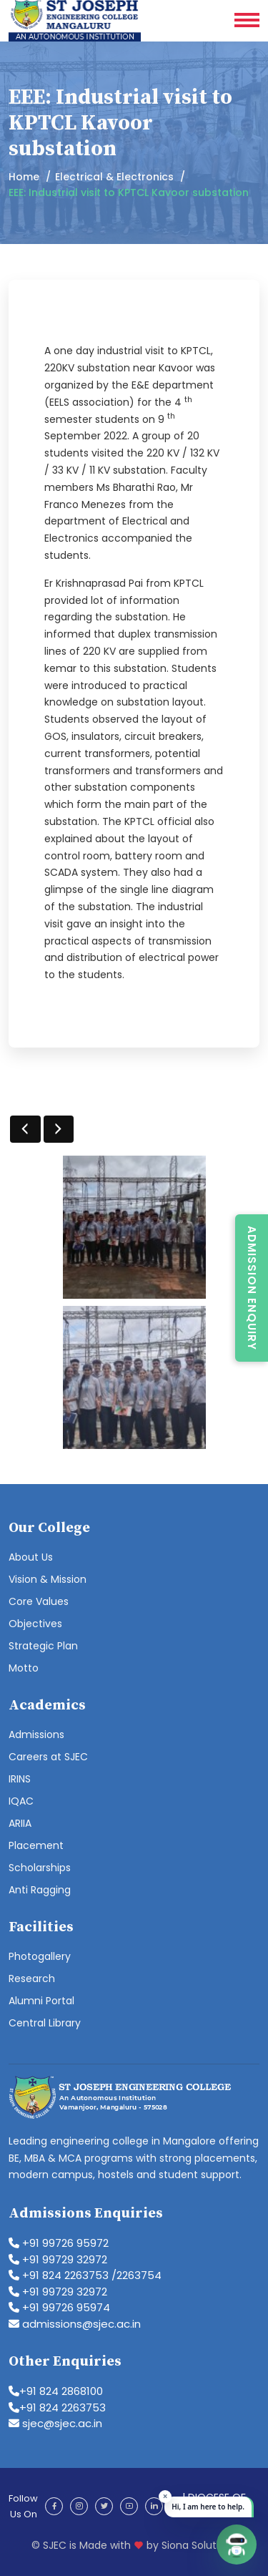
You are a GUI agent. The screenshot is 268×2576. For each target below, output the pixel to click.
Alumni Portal (41, 2001)
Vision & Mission (47, 1579)
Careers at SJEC (48, 1757)
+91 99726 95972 (59, 2242)
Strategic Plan (43, 1646)
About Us (31, 1557)
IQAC (21, 1801)
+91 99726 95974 (59, 2307)
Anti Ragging (40, 1890)
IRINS (20, 1779)
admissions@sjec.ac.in (75, 2323)
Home (24, 177)
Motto (24, 1668)
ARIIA (20, 1823)
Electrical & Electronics (114, 177)
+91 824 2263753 (57, 2407)
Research (32, 1978)
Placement (36, 1845)
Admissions (36, 1734)
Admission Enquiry (251, 1288)
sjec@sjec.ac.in (55, 2423)
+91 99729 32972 (58, 2259)
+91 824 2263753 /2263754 (85, 2275)
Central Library (45, 2023)
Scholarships (40, 1867)
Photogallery (40, 1956)
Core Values (39, 1601)
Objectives (35, 1623)
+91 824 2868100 (56, 2391)
